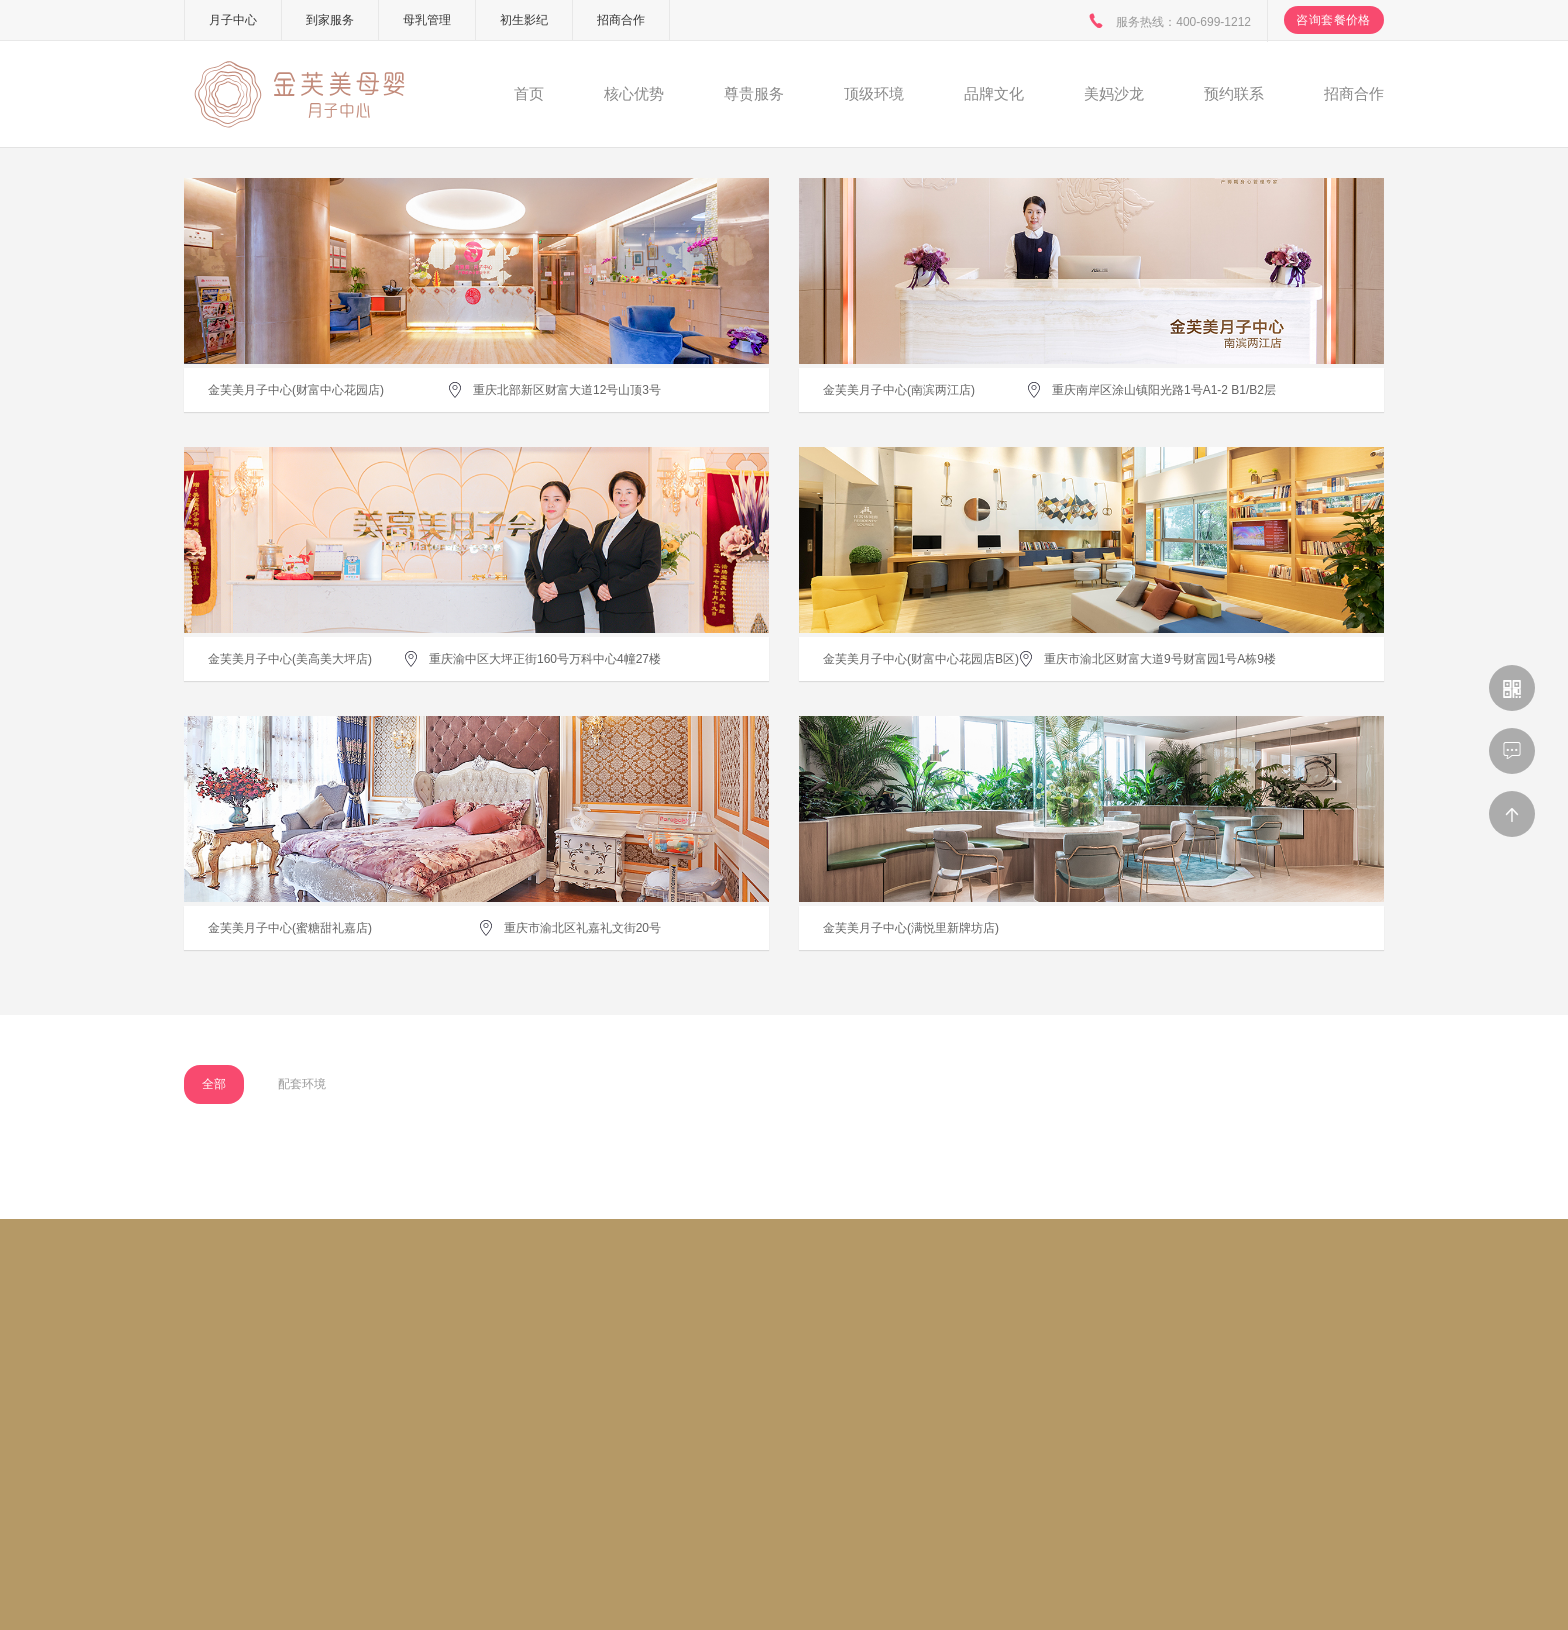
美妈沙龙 (1114, 93)
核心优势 (634, 93)
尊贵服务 (754, 93)
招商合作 (621, 20)
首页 (529, 93)
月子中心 (233, 20)
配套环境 (302, 1084)
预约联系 (1234, 93)
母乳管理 (427, 20)
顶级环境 (874, 93)
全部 (214, 1084)
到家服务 (330, 20)
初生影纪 (524, 20)
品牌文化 (994, 93)
